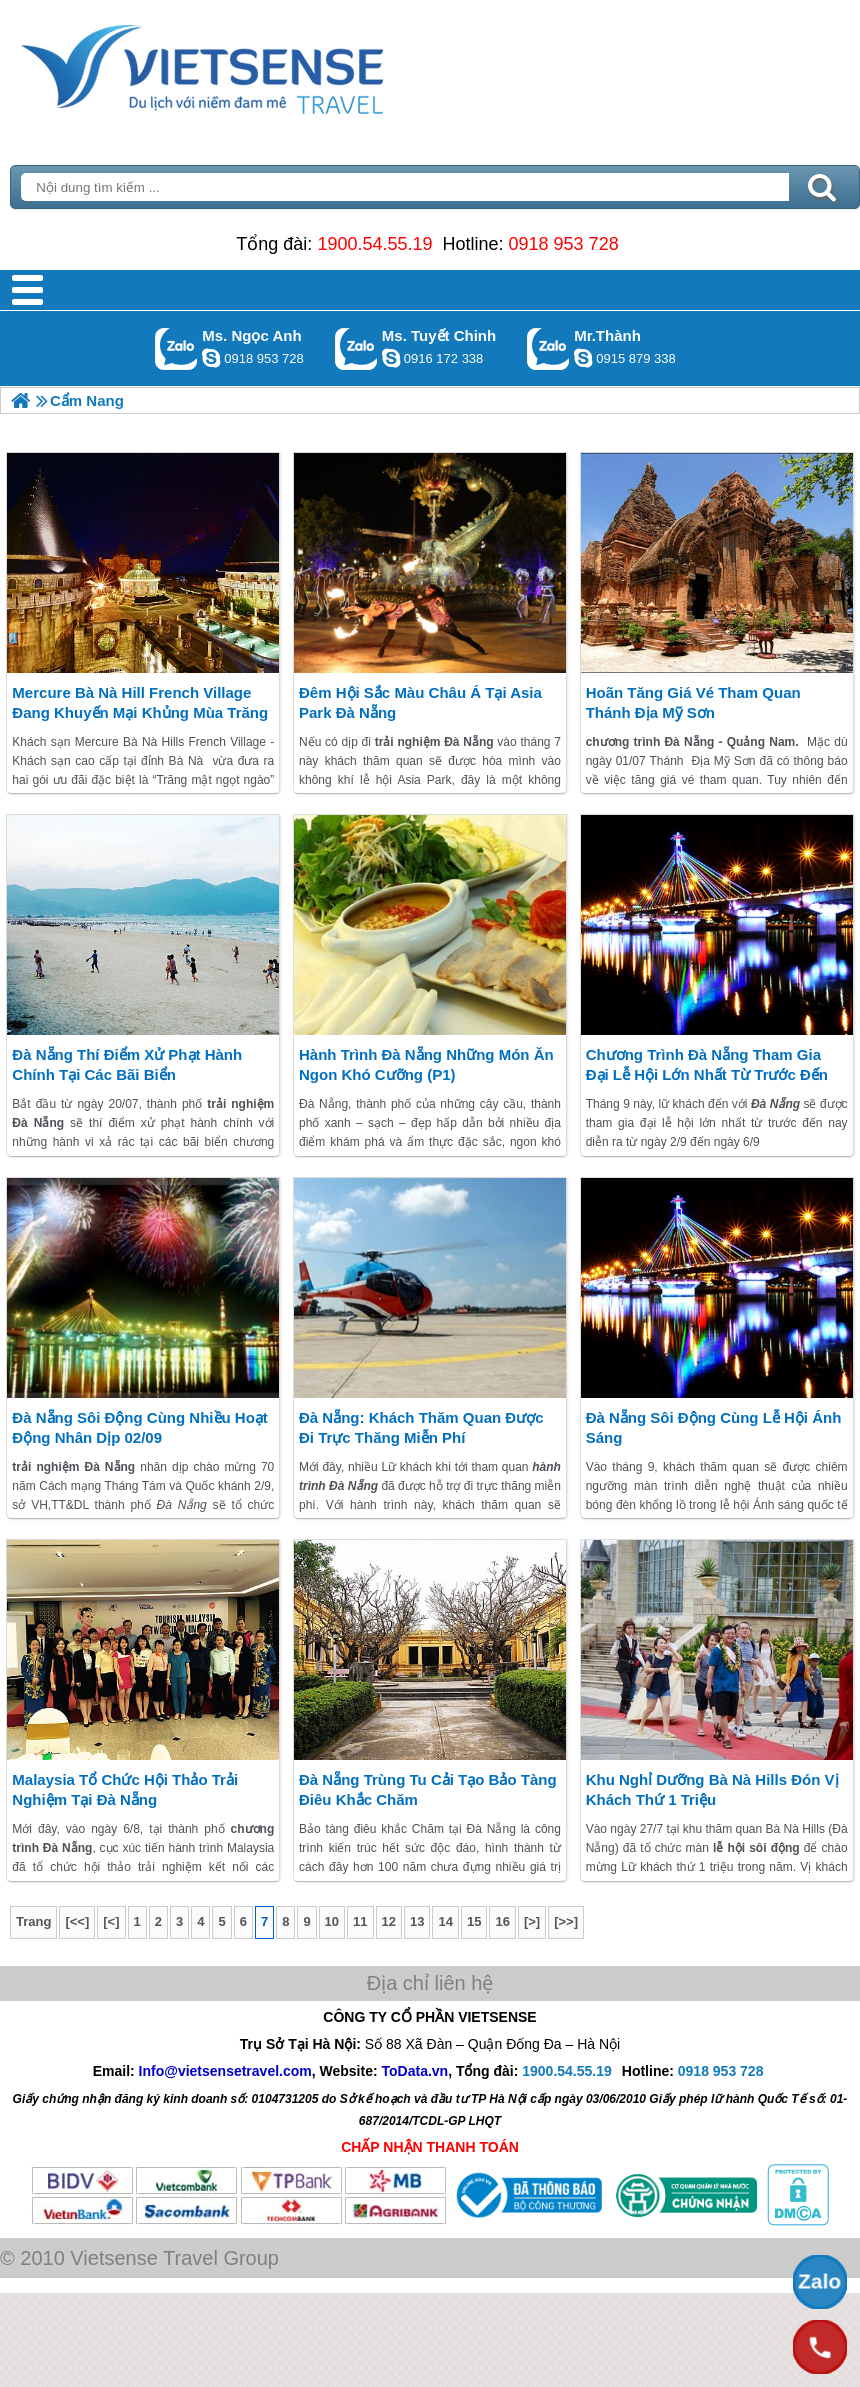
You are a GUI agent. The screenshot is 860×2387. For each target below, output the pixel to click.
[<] (111, 1921)
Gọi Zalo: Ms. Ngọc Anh (176, 348)
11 (360, 1921)
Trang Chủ (252, 65)
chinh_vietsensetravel (391, 358)
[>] (532, 1921)
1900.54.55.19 (374, 244)
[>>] (566, 1921)
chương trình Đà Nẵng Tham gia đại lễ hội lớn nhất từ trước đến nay (707, 1074)
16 (502, 1921)
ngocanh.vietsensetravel (211, 358)
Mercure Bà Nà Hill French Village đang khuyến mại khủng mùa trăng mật (140, 712)
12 (389, 1921)
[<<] (77, 1921)
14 (445, 1921)
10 (332, 1921)
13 (417, 1921)
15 (474, 1921)
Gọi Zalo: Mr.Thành (548, 348)
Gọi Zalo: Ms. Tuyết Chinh (356, 348)
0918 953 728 (564, 244)
